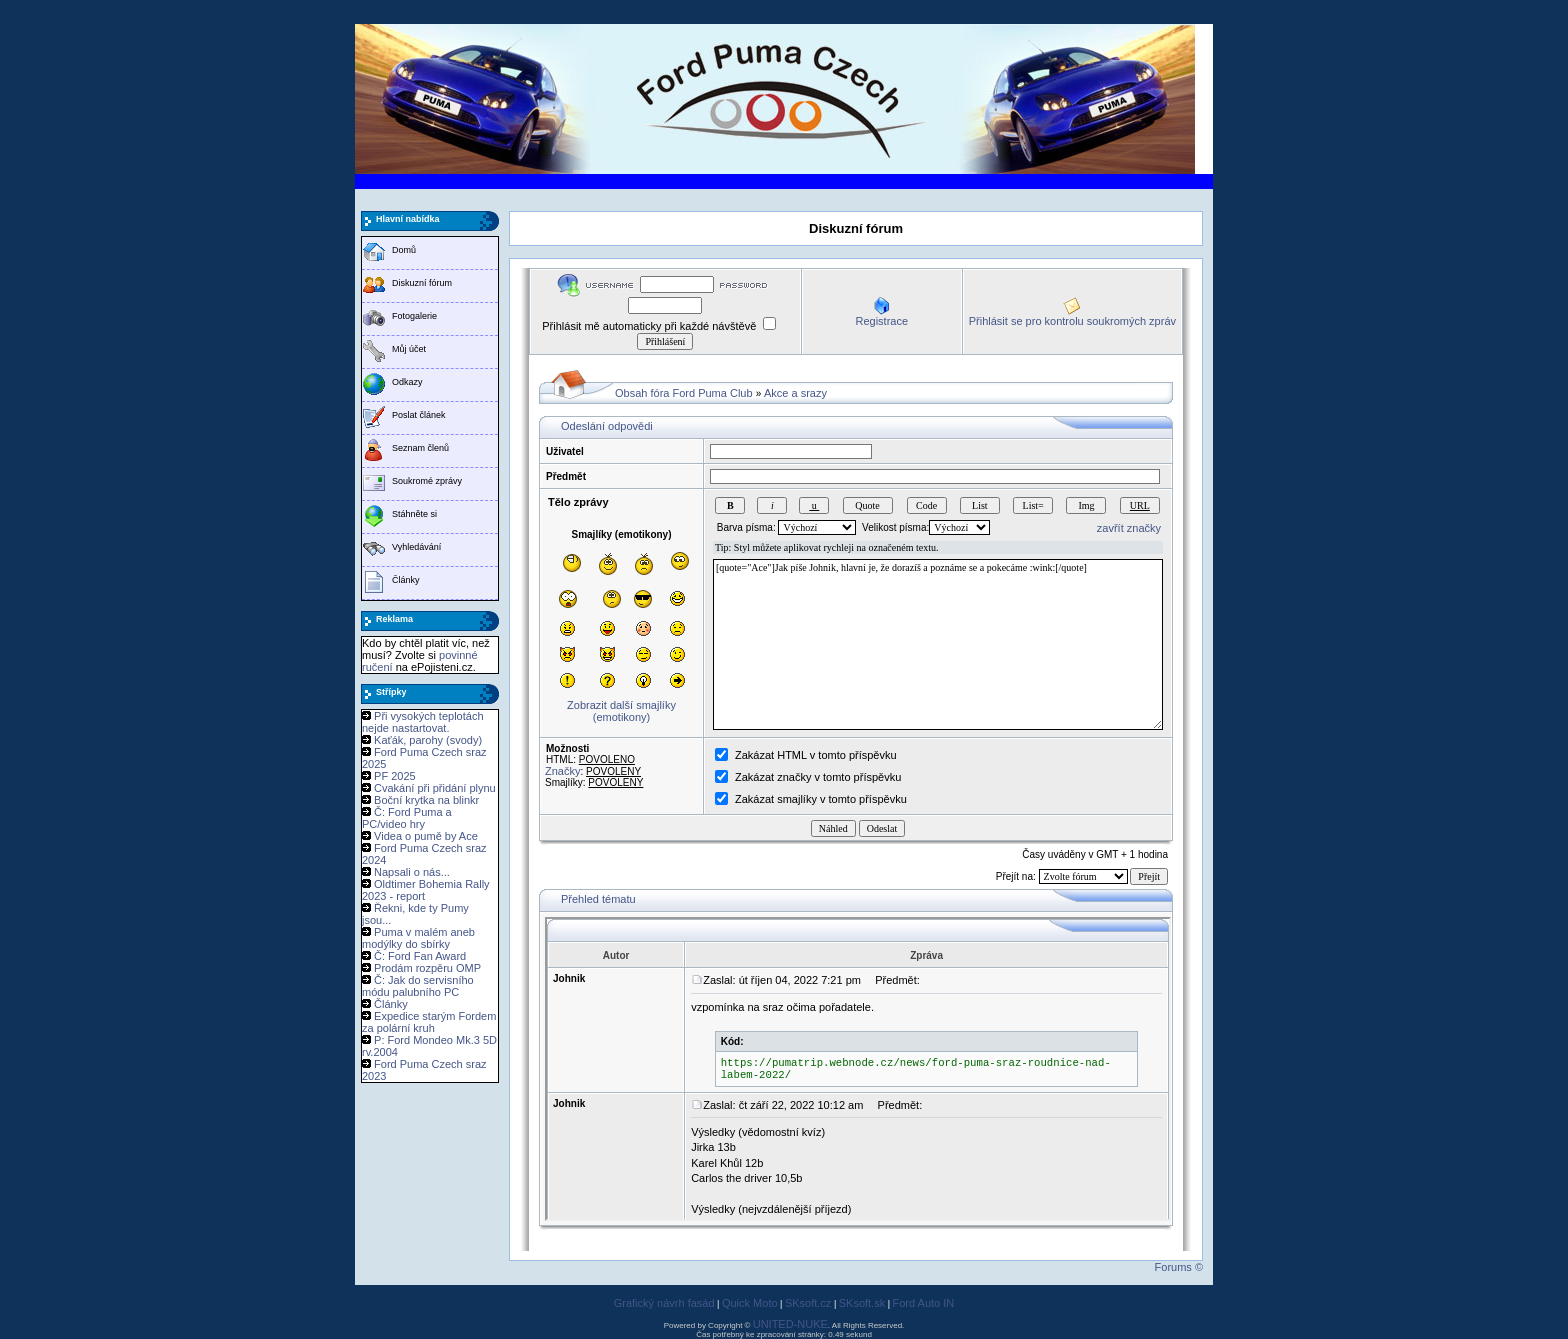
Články (406, 580)
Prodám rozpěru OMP (427, 968)
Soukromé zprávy (427, 481)
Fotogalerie (414, 316)
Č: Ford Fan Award (420, 956)
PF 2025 (395, 776)
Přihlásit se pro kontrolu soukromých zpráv (1072, 321)
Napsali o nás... (412, 872)
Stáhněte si (414, 514)
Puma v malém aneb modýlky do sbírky (418, 938)
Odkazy (407, 382)
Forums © (1179, 1267)
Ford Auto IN (924, 1303)
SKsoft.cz (808, 1303)
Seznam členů (420, 448)
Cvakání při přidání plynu (435, 788)
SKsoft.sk (862, 1303)
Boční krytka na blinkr (426, 800)
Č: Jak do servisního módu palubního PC (418, 986)
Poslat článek (419, 415)
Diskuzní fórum (422, 283)
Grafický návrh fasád (664, 1303)
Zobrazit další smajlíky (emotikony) (621, 711)
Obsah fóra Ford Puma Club (684, 393)
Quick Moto (750, 1303)
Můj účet (409, 349)
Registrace (881, 321)
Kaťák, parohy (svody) (428, 740)
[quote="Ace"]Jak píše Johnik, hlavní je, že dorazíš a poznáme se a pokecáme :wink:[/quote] (938, 644)
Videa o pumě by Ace (426, 836)
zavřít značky (1129, 528)
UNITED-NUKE (790, 1324)
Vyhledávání (416, 547)
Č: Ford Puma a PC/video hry (407, 818)
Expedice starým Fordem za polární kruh (429, 1022)
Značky (562, 771)
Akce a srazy (795, 393)
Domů (404, 250)
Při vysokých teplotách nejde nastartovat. (423, 722)
